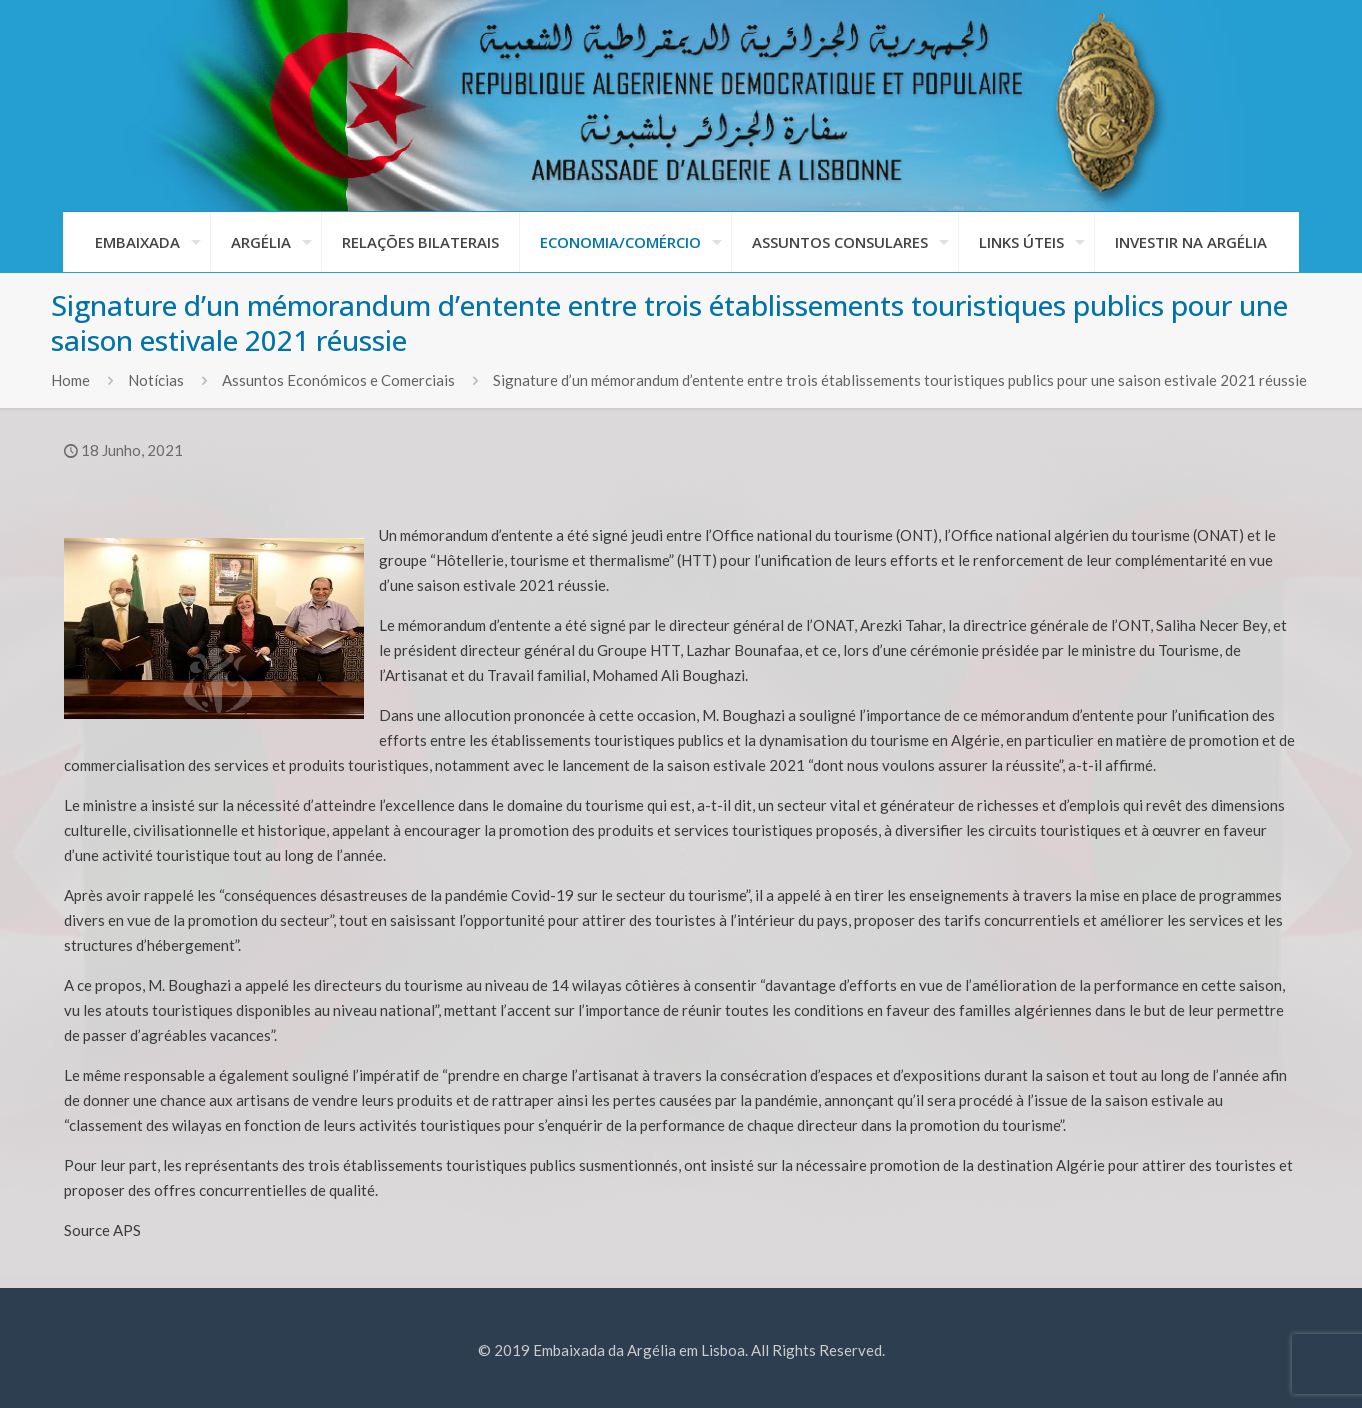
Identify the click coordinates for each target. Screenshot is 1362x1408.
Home (70, 380)
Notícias (156, 380)
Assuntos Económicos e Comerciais (338, 380)
